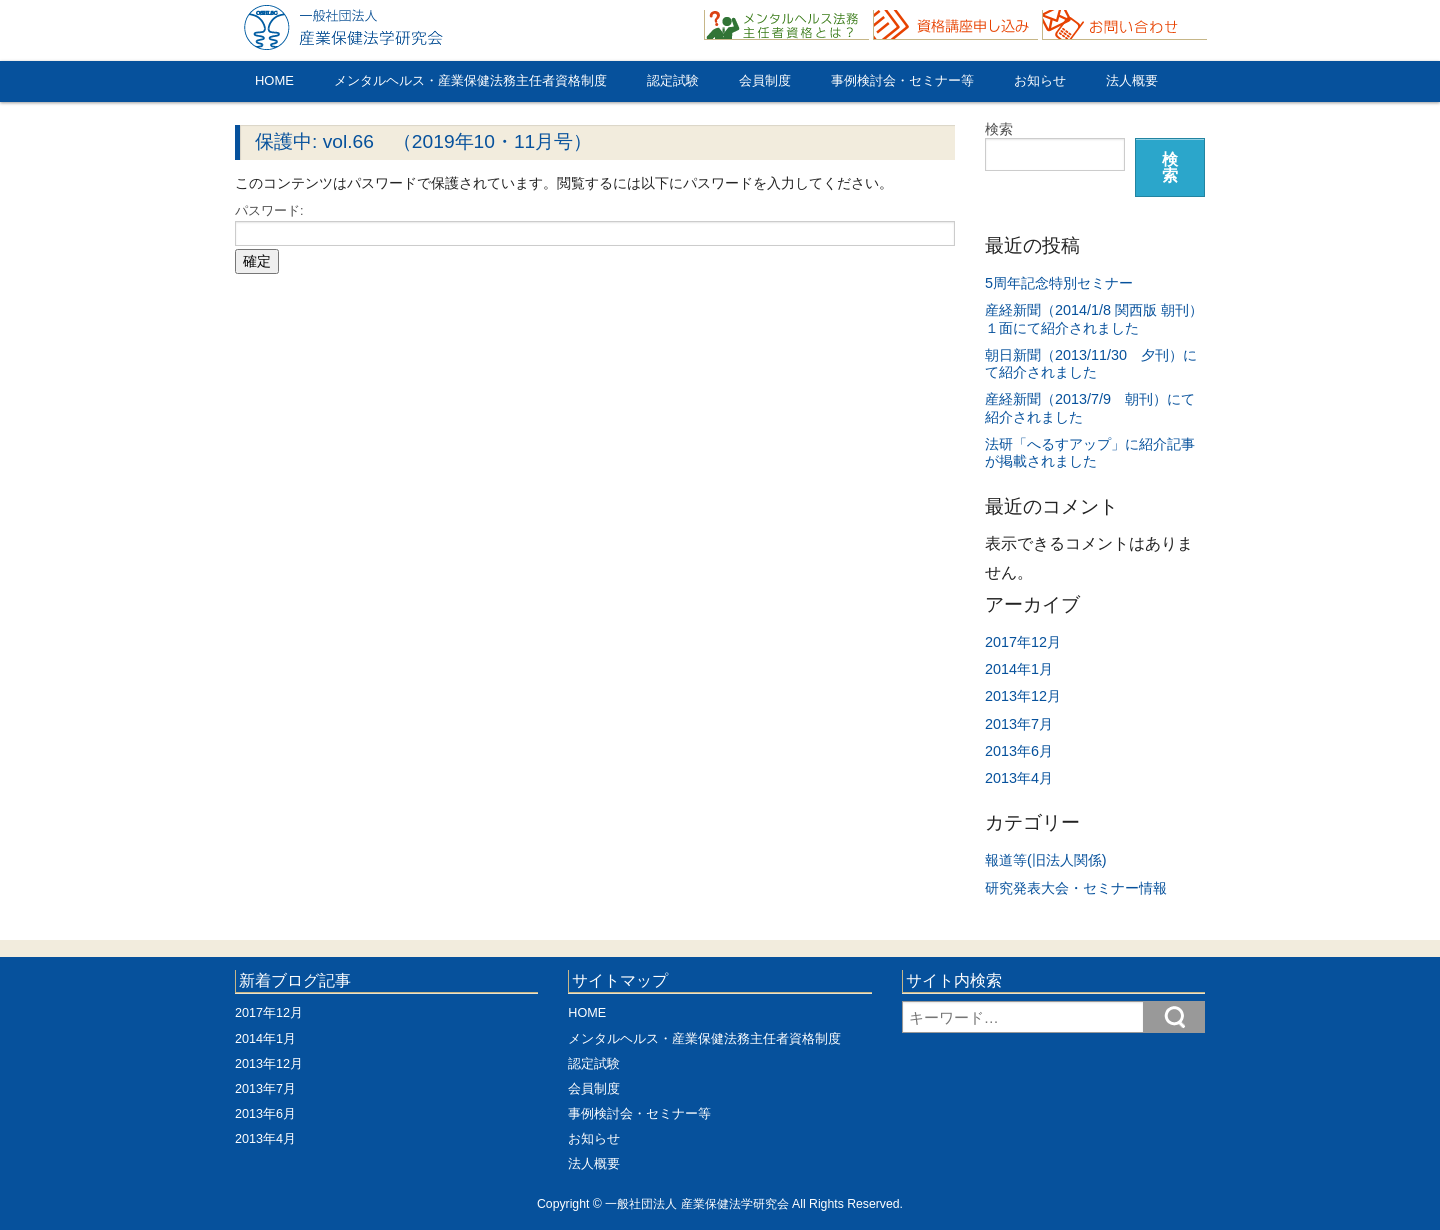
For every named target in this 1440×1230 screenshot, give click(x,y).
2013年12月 (1023, 696)
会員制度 (765, 80)
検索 (999, 129)
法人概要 (1132, 80)
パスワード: (595, 225)
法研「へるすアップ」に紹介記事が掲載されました (1090, 452)
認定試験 (673, 80)
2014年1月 (1019, 669)
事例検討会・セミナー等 (902, 80)
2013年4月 (1019, 778)
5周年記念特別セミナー (1059, 283)
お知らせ (1040, 80)
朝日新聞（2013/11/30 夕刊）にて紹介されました (1091, 363)
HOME (274, 80)
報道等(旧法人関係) (1046, 860)
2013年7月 (1019, 724)
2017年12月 (1023, 642)
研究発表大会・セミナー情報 (1076, 888)
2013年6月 (1019, 751)
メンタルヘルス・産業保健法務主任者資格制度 (470, 80)
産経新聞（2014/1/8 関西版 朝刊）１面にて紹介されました (1094, 318)
